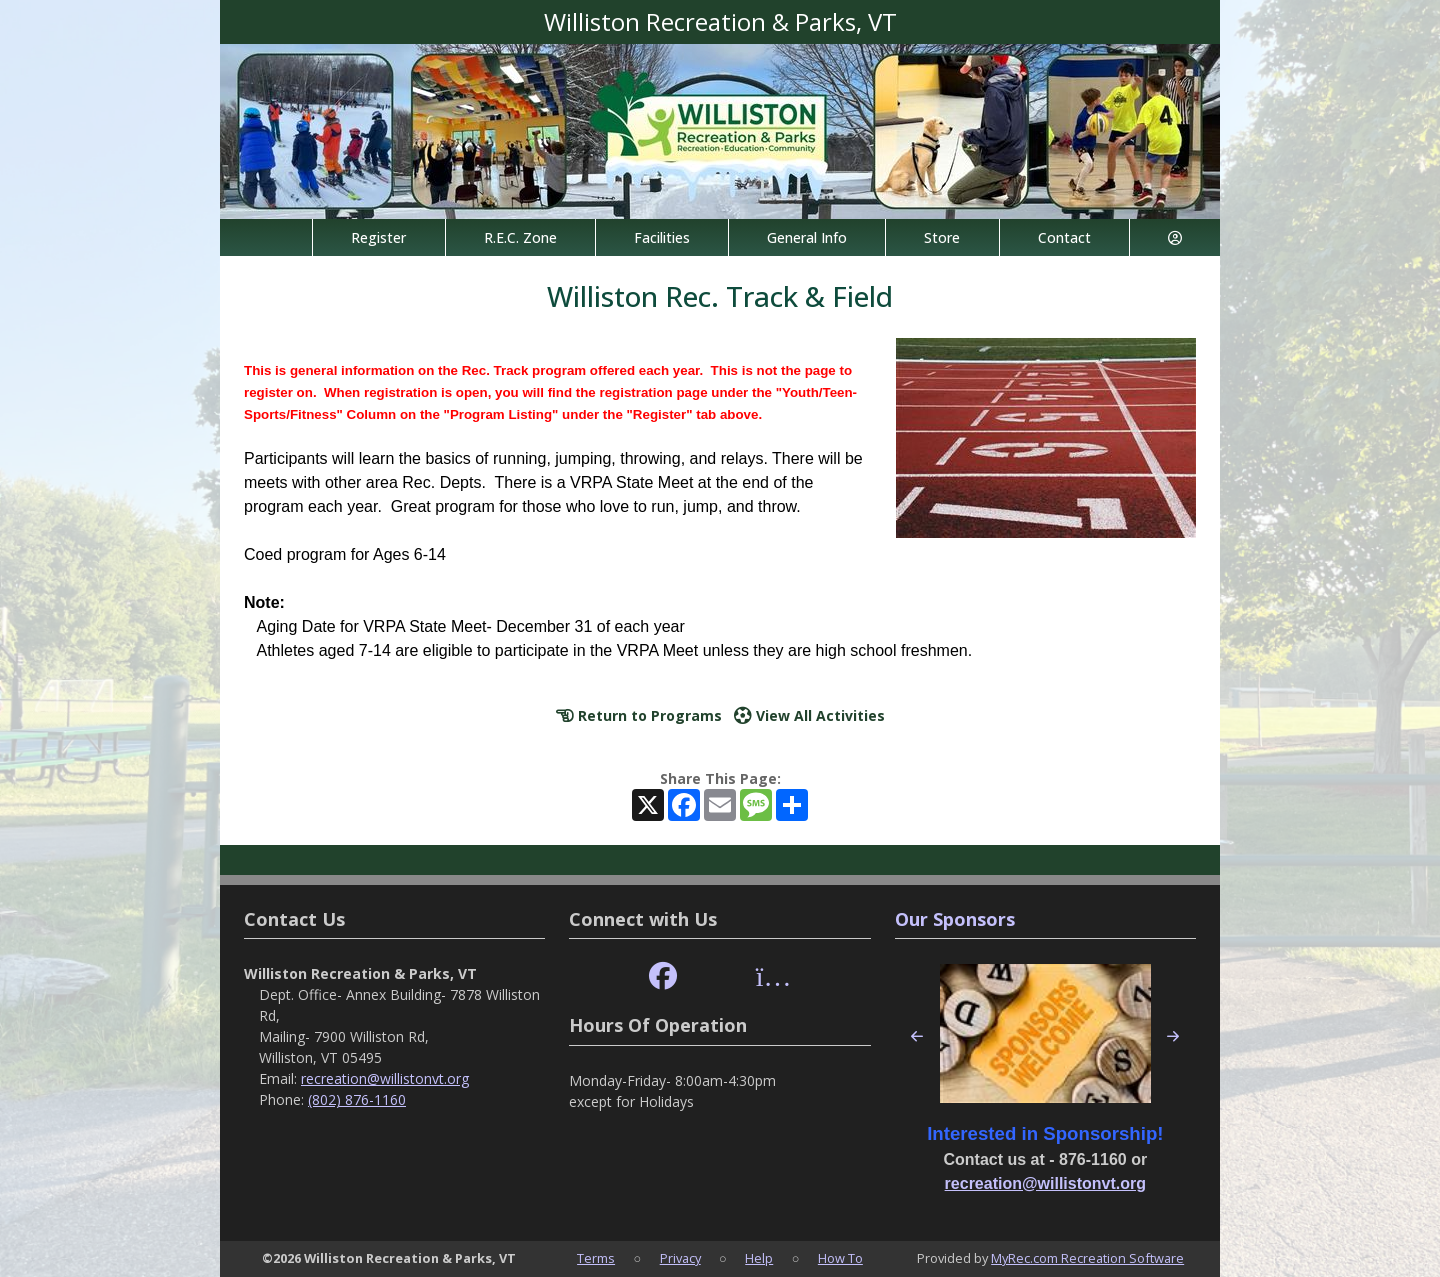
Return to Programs (639, 715)
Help (759, 1258)
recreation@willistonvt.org (385, 1078)
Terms (596, 1258)
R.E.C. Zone (520, 237)
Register (378, 237)
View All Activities (809, 715)
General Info (807, 237)
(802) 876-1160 (357, 1099)
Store (942, 237)
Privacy (680, 1258)
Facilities (662, 237)
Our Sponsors (955, 919)
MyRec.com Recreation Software (1087, 1258)
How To (840, 1258)
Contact (1064, 237)
